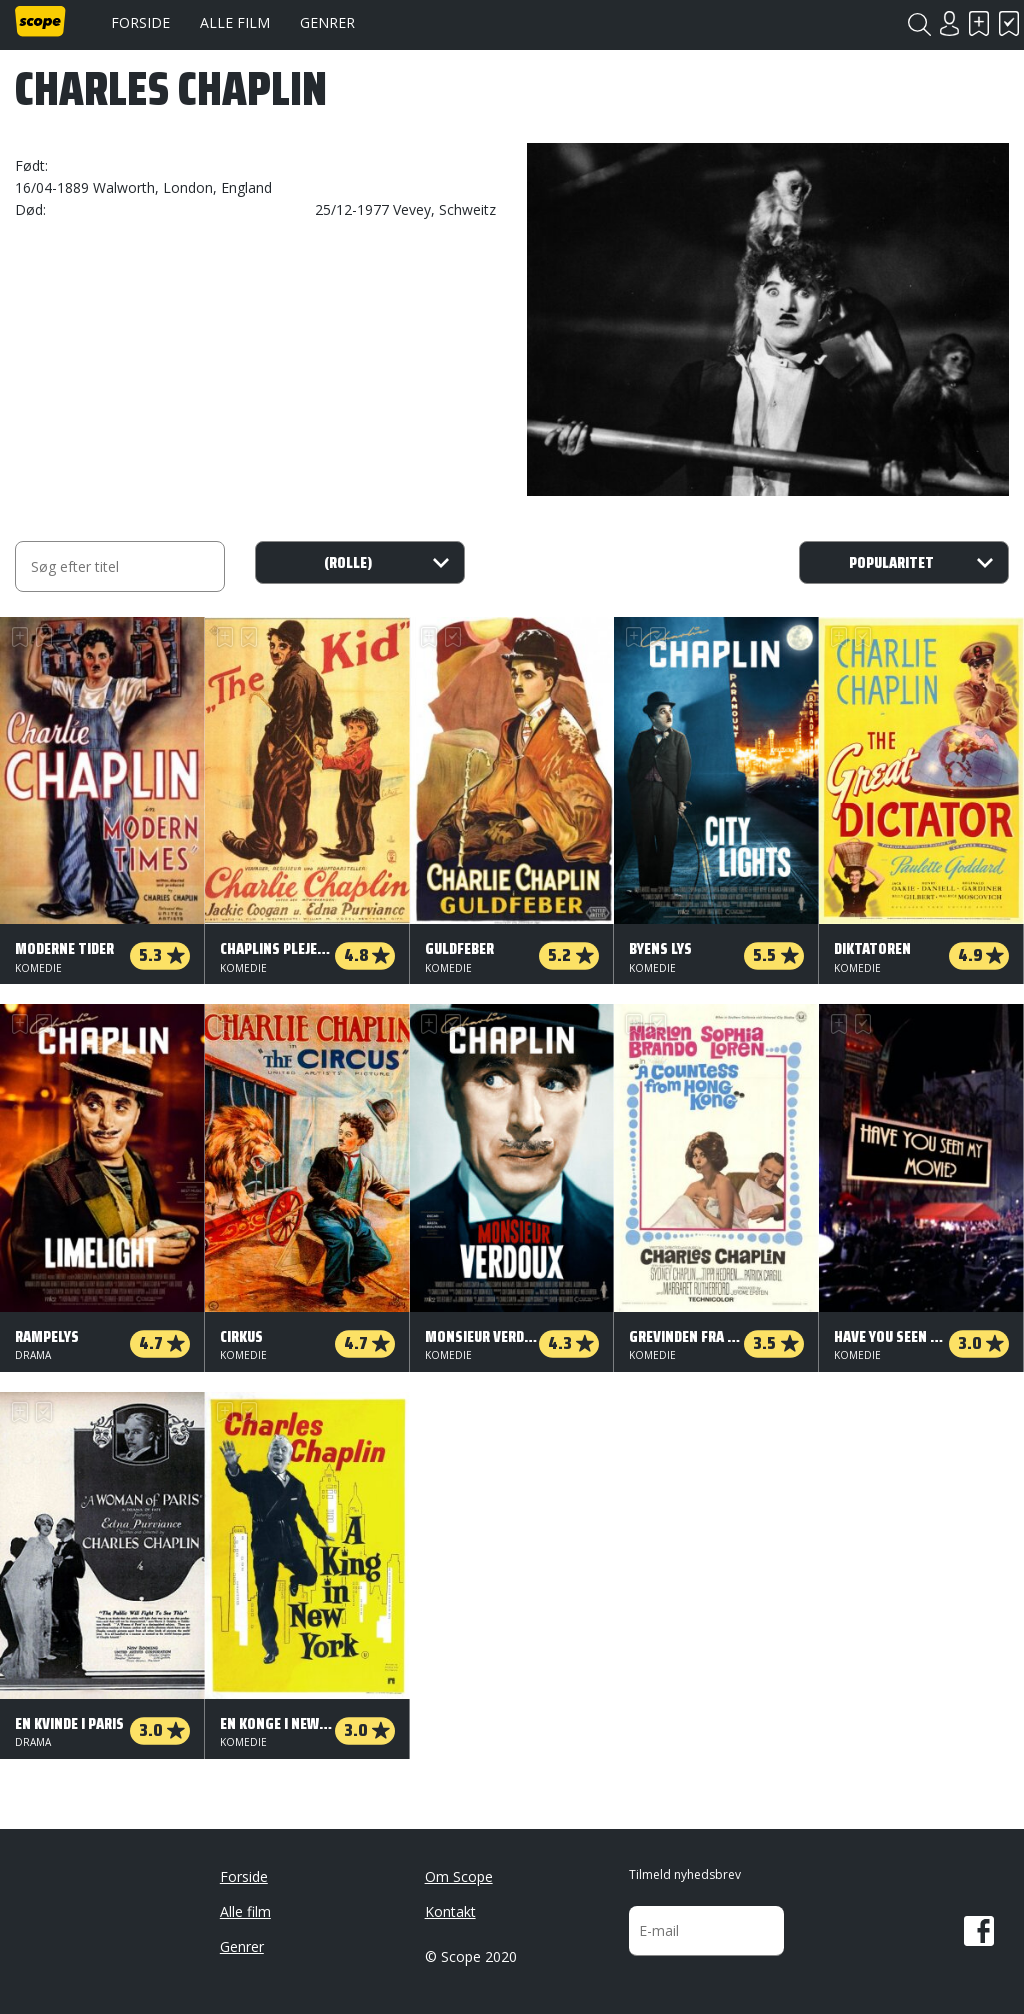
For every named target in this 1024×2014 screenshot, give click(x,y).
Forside (140, 22)
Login (949, 23)
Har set (1009, 23)
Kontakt (450, 1911)
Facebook (979, 1931)
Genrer (327, 22)
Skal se (979, 23)
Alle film (235, 22)
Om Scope (459, 1876)
